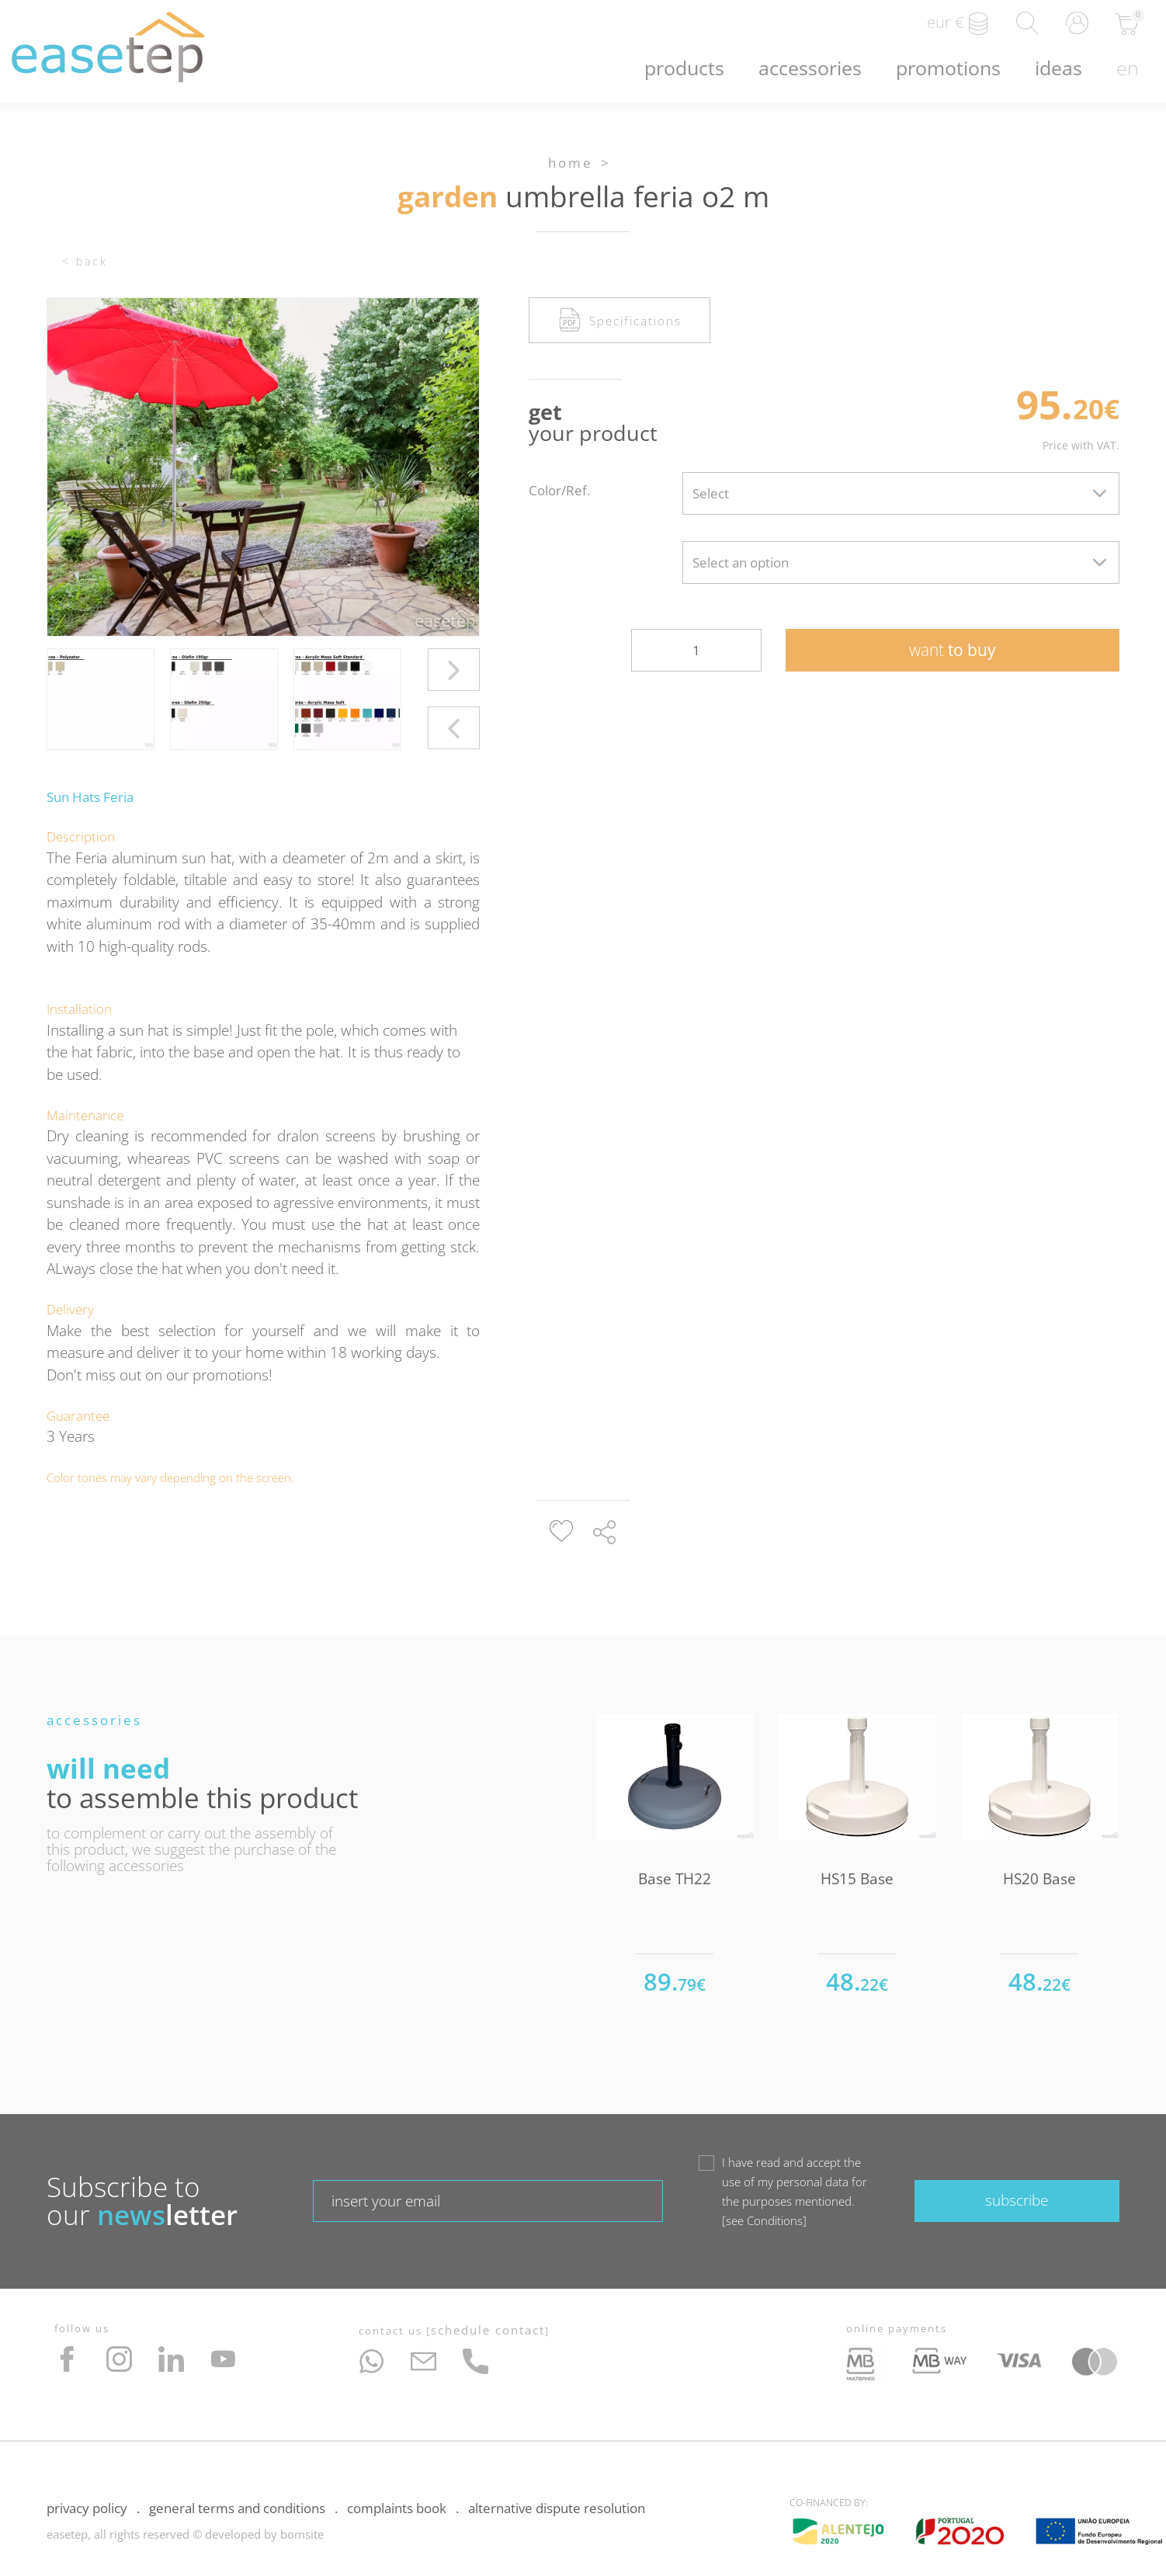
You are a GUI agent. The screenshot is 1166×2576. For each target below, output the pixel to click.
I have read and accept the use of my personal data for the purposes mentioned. (794, 2192)
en (1127, 67)
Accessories (810, 67)
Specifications (620, 320)
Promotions (948, 67)
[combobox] (900, 493)
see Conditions (764, 2220)
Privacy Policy (87, 2508)
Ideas (1058, 67)
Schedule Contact (488, 2330)
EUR (958, 23)
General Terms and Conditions (237, 2508)
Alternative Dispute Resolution (556, 2508)
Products (684, 67)
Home (570, 163)
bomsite (302, 2534)
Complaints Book (396, 2508)
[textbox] (901, 493)
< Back (85, 261)
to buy (952, 650)
